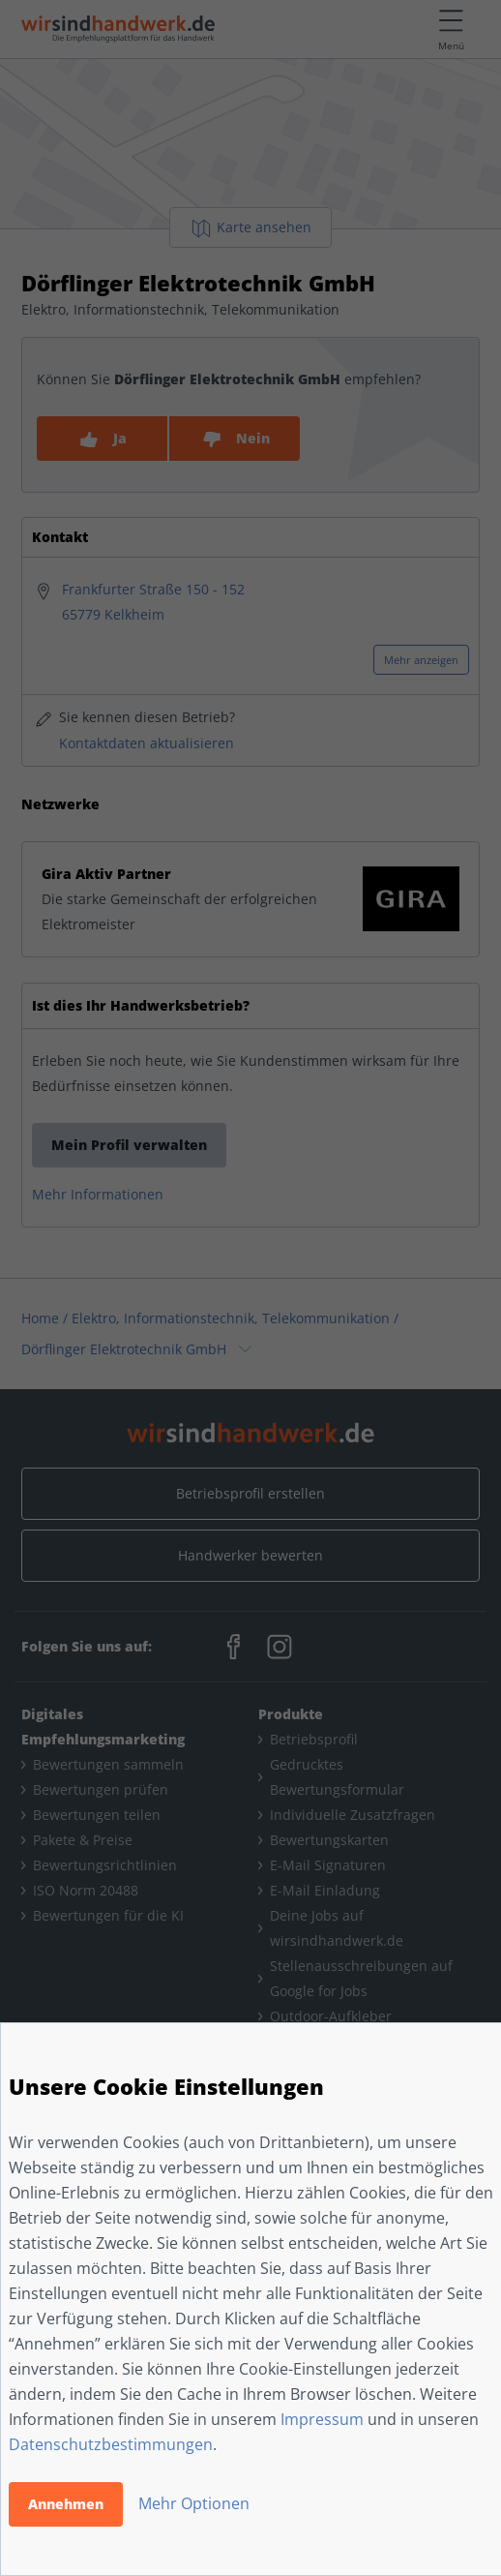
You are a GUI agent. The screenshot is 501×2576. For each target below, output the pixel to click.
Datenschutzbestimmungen (111, 2444)
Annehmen (65, 2504)
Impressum (322, 2419)
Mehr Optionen (194, 2503)
